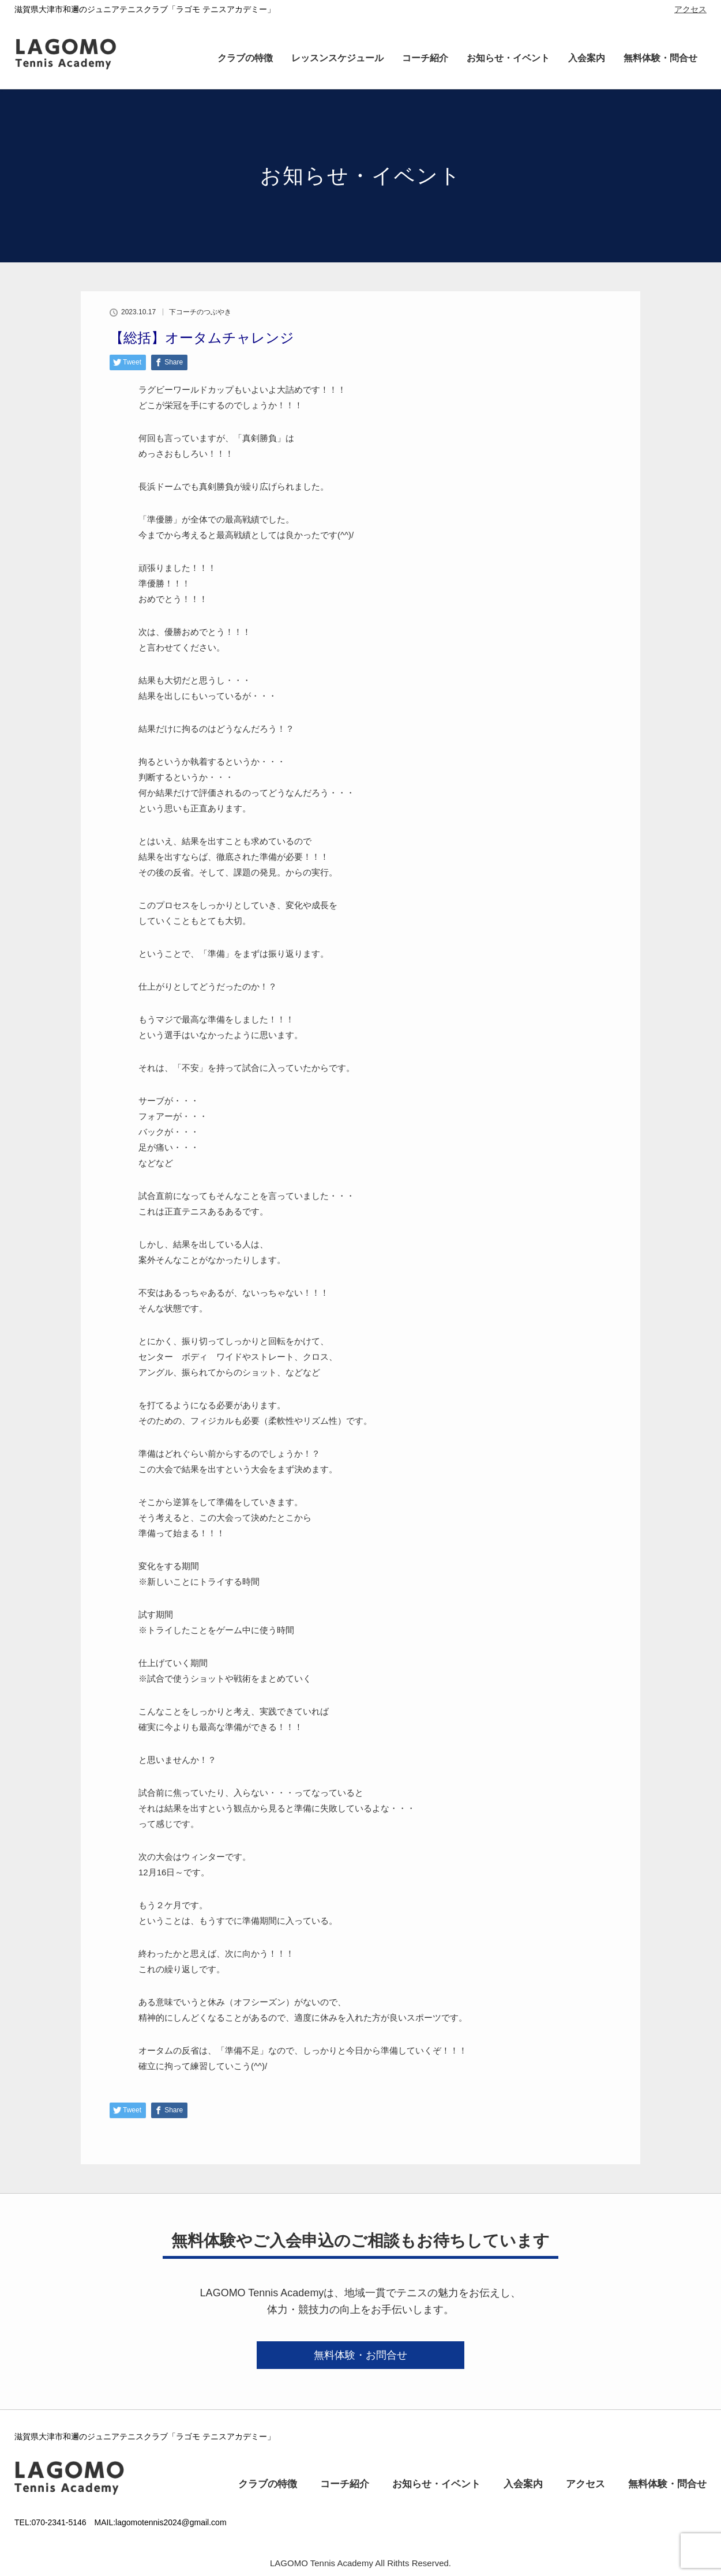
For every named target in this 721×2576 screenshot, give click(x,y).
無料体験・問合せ (660, 58)
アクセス (690, 9)
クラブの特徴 (245, 58)
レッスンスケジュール (337, 58)
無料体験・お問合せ (360, 2355)
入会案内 (586, 58)
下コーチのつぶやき (200, 312)
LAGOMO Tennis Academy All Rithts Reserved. (360, 2563)
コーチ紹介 (425, 58)
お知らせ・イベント (508, 58)
